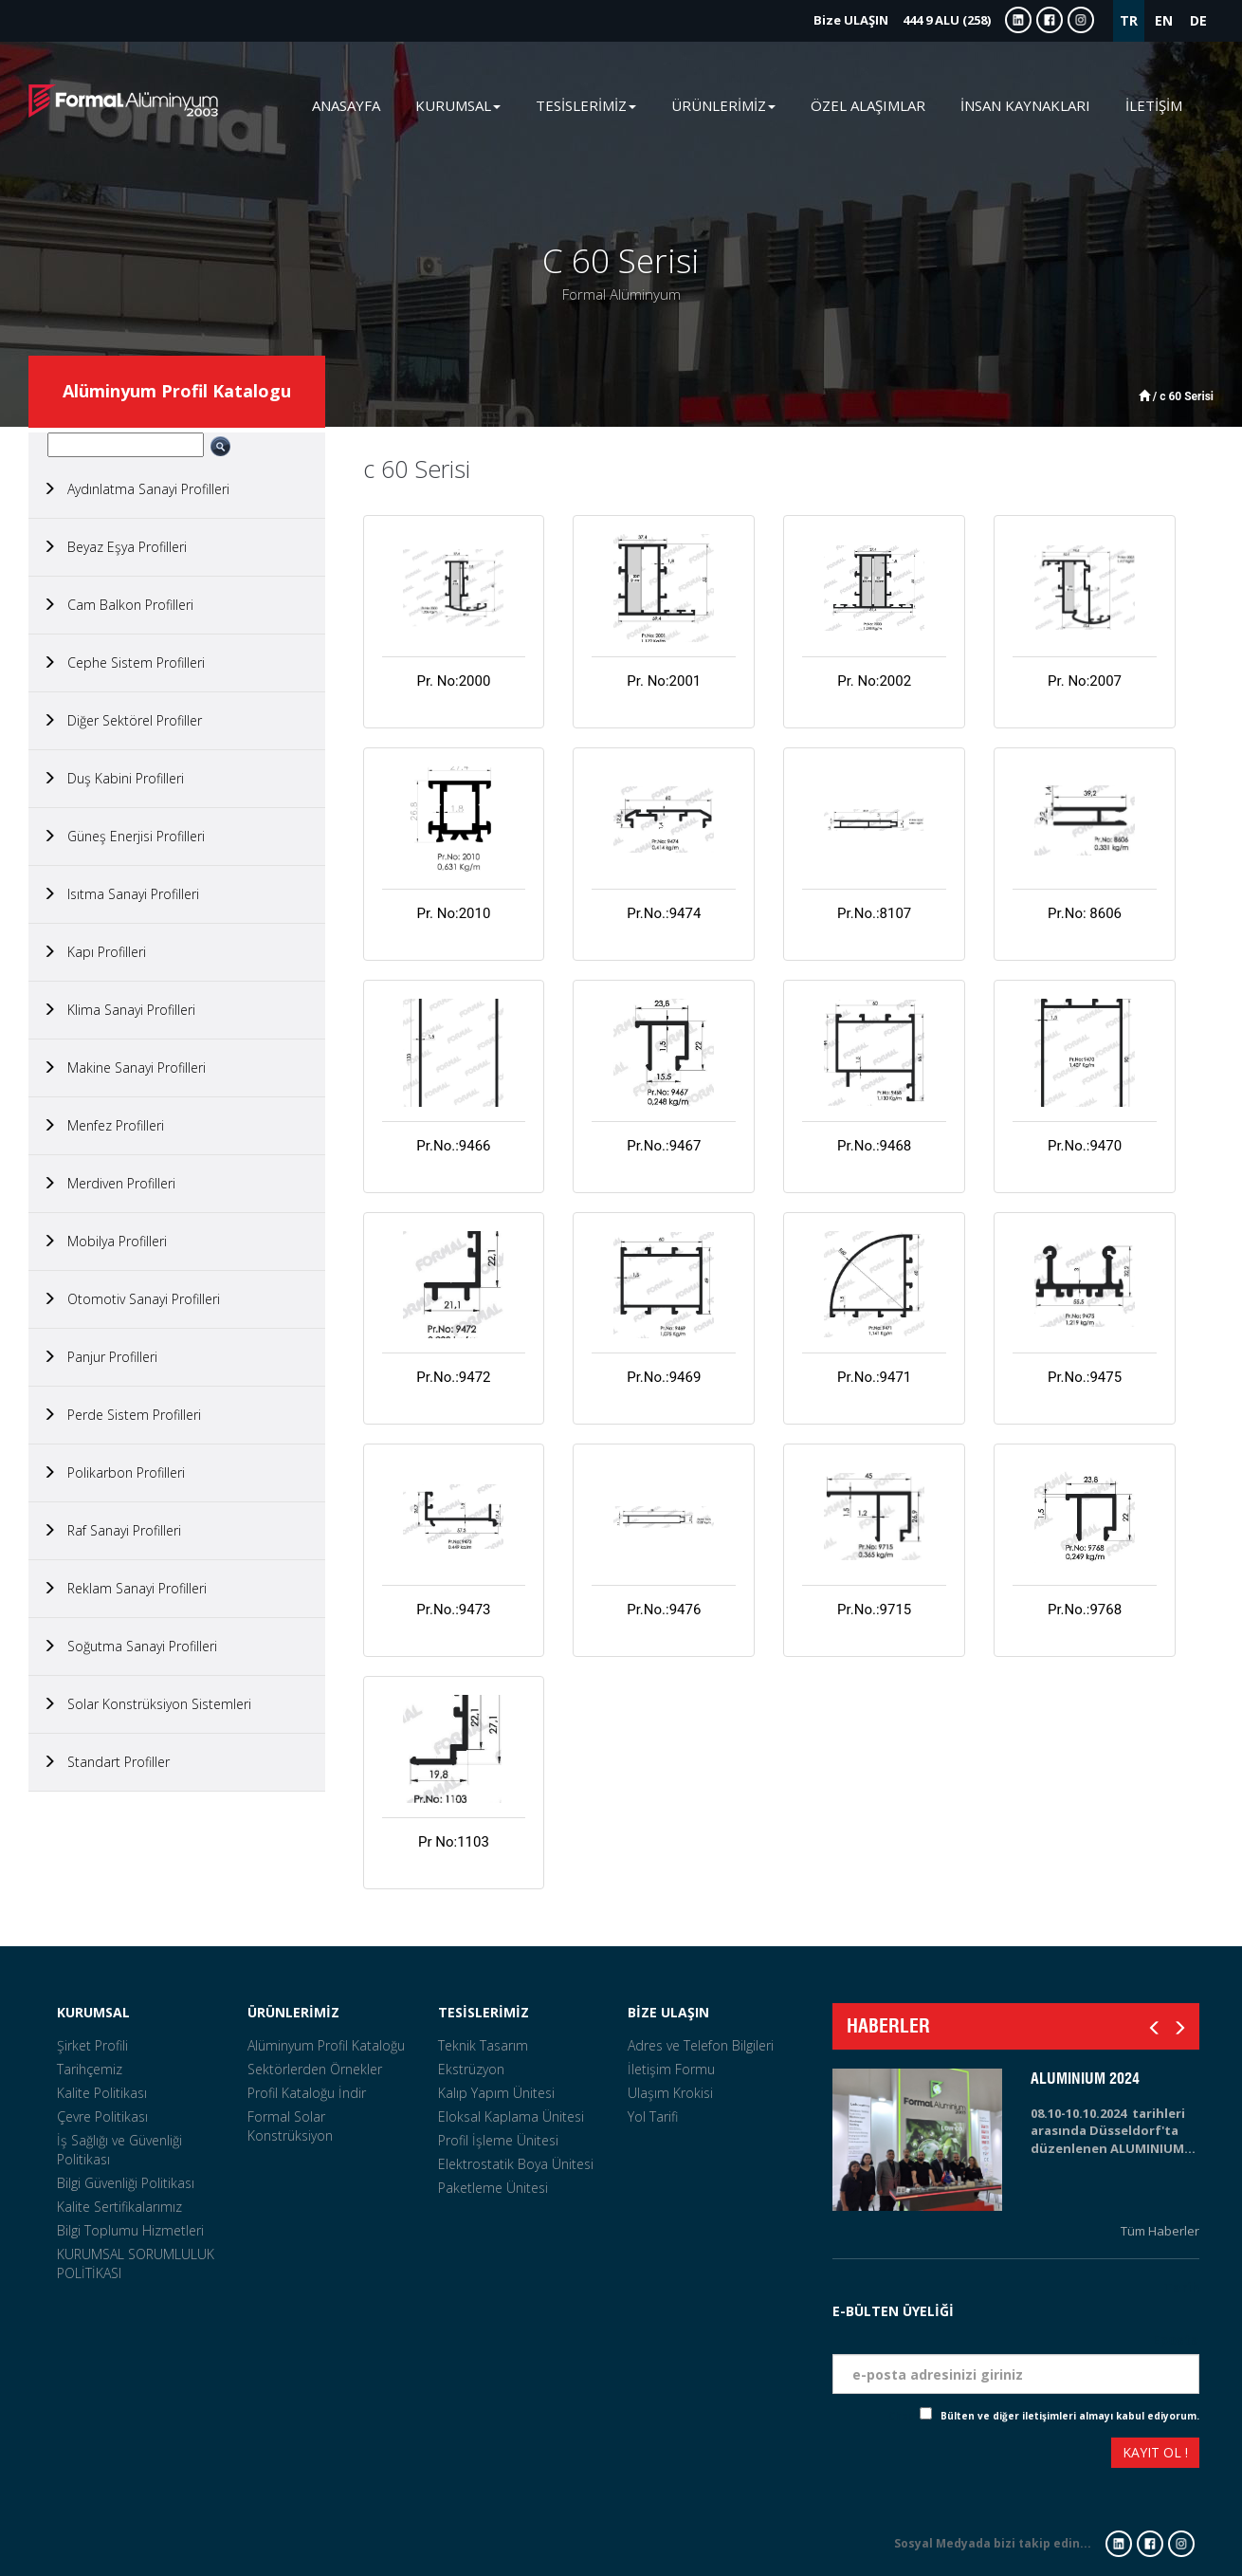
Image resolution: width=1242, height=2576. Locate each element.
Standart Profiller (106, 1762)
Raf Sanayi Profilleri (112, 1530)
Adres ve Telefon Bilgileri (701, 2045)
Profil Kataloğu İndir (306, 2093)
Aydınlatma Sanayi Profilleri (136, 489)
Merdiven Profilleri (109, 1183)
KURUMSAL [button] (458, 105)
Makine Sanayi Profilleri (124, 1067)
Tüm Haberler (1160, 2230)
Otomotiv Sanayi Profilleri (131, 1299)
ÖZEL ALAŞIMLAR (868, 105)
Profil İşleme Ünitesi (498, 2140)
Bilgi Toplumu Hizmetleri (130, 2230)
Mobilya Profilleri (105, 1241)
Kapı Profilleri (94, 952)
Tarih (1181, 2287)
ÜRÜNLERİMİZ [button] (723, 105)
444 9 (902, 19)
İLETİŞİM (1153, 105)
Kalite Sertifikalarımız (119, 2207)
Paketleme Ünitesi (493, 2188)
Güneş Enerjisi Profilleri (124, 836)
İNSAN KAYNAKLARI (1025, 105)
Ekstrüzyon (471, 2069)
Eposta (1175, 2339)
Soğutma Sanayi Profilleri (130, 1646)
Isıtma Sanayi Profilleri (121, 894)
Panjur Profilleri (100, 1357)
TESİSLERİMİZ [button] (586, 105)
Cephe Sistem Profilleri (124, 662)
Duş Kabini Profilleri (113, 778)
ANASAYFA (346, 105)
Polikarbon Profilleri (114, 1472)
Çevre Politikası (102, 2116)
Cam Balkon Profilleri (118, 605)
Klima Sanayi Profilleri (119, 1010)
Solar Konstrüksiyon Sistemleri (147, 1704)
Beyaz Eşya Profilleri (115, 547)
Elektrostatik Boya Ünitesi (516, 2164)
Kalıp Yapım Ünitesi (496, 2093)
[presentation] (901, 2455)
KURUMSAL (93, 2012)
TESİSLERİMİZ (483, 2012)
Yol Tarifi (653, 2116)
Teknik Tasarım (483, 2045)
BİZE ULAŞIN (668, 2012)
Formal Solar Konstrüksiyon (290, 2125)
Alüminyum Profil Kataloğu (326, 2045)
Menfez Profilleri (103, 1125)
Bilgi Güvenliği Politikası (125, 2183)
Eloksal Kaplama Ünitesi (511, 2116)
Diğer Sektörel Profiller (122, 720)
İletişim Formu (671, 2069)
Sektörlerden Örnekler (314, 2069)
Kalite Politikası (102, 2093)
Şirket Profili (92, 2045)
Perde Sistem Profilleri (122, 1415)
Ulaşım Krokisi (670, 2093)
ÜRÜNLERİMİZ (293, 2012)
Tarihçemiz (89, 2069)
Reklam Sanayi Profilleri (125, 1588)
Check (904, 2415)
